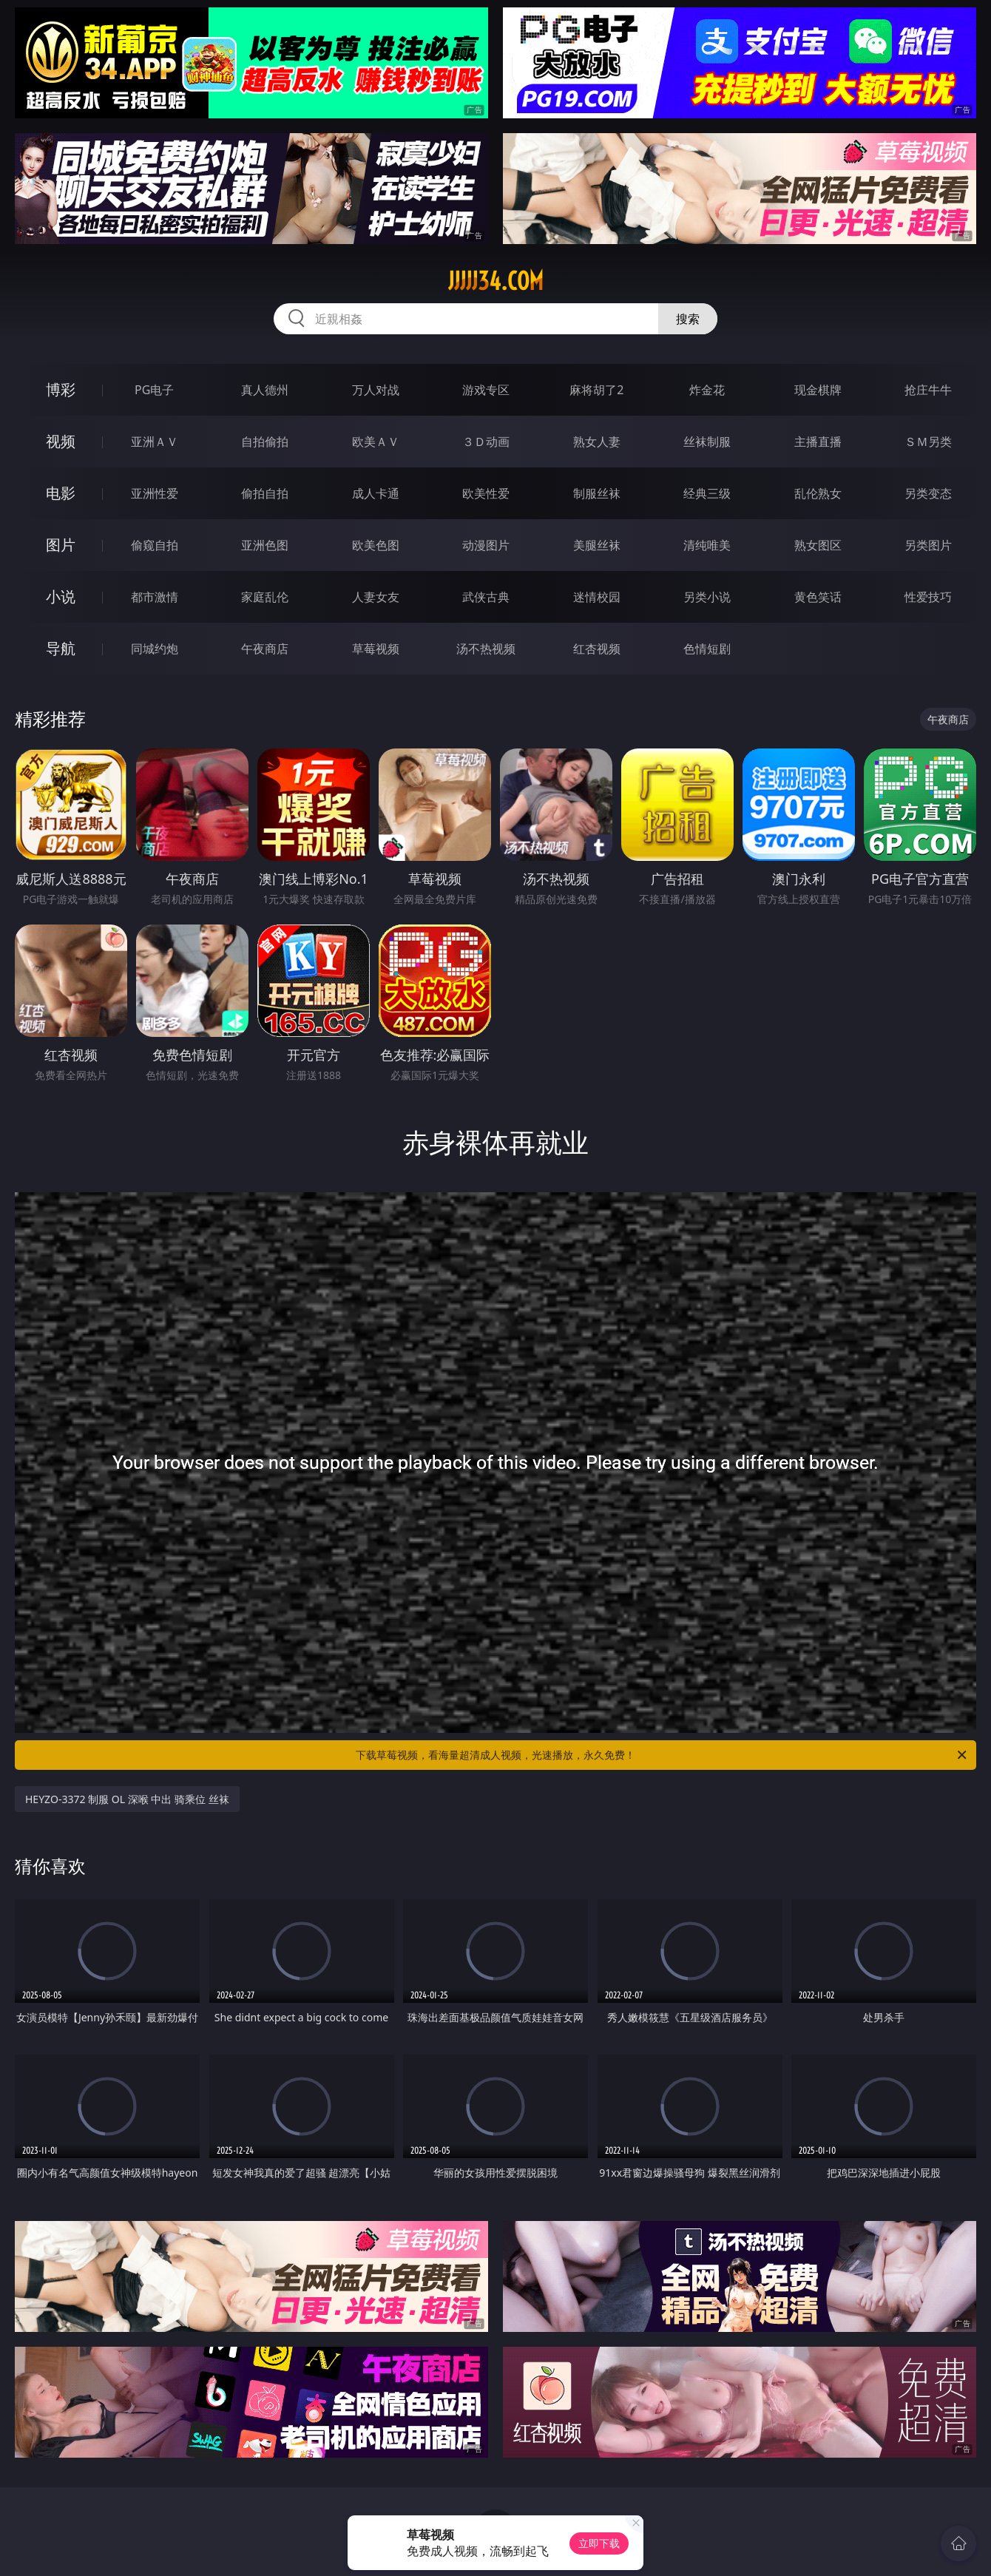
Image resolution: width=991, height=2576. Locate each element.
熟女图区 (818, 545)
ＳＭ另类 (928, 441)
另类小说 (707, 597)
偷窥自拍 (154, 545)
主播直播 (818, 441)
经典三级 (707, 493)
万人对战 (375, 390)
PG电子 (154, 390)
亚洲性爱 (154, 493)
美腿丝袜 (596, 545)
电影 (60, 493)
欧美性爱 (486, 493)
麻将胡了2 (596, 390)
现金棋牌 (818, 390)
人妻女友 (375, 597)
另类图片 (928, 545)
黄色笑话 (818, 597)
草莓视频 (375, 648)
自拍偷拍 (264, 441)
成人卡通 (375, 493)
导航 (60, 648)
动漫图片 (486, 545)
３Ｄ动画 (486, 441)
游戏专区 (486, 390)
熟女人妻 (596, 441)
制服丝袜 (596, 493)
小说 (60, 596)
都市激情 (154, 597)
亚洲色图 (264, 545)
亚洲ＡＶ (154, 441)
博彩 (60, 389)
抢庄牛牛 (928, 390)
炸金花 (707, 390)
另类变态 (928, 493)
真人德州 (264, 390)
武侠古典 (486, 597)
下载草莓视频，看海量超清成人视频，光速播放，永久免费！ (662, 1755)
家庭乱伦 (264, 597)
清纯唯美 (707, 545)
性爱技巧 (928, 597)
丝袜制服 (707, 441)
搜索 (688, 319)
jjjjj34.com (496, 281)
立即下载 (599, 2543)
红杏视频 (596, 648)
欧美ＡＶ (375, 441)
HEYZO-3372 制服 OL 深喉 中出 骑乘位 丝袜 (127, 1799)
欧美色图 (375, 545)
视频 (60, 441)
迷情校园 (596, 597)
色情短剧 (707, 648)
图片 (60, 545)
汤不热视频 (485, 648)
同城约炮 (154, 648)
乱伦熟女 (818, 493)
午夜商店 (264, 648)
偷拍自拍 (264, 493)
